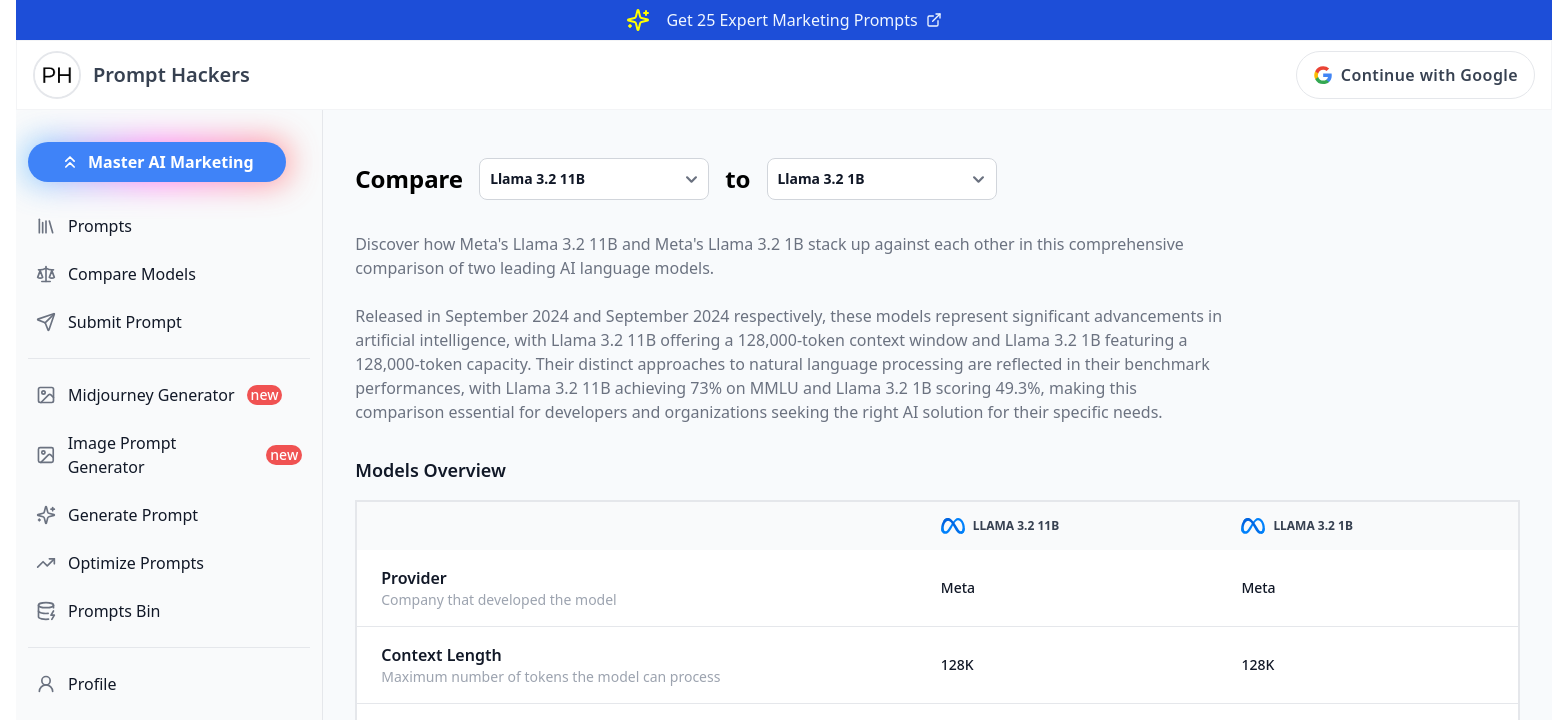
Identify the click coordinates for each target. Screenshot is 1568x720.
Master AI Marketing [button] (157, 162)
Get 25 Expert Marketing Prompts (803, 20)
